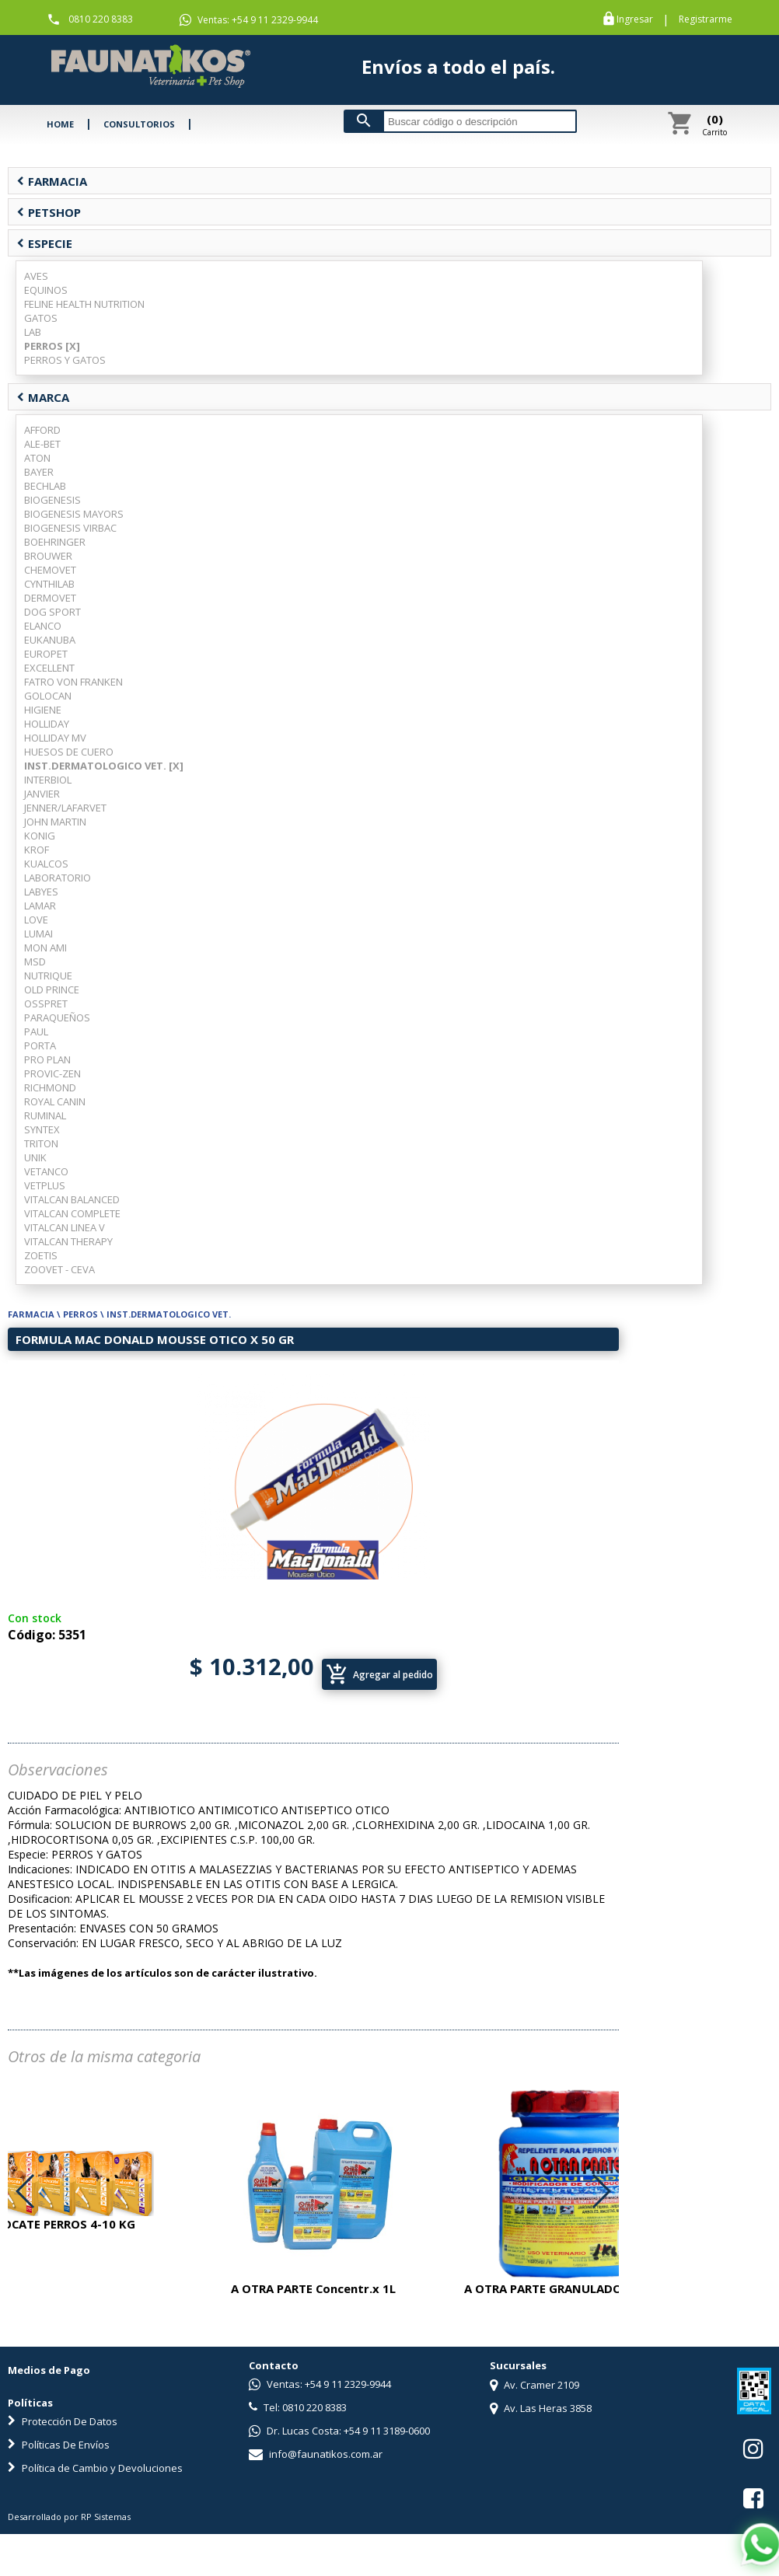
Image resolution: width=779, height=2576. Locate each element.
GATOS (41, 318)
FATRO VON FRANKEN (73, 682)
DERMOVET (50, 598)
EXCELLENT (49, 668)
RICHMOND (50, 1087)
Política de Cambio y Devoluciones (95, 2468)
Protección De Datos (62, 2421)
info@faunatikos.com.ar (316, 2454)
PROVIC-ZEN (52, 1073)
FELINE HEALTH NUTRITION (84, 304)
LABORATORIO (57, 878)
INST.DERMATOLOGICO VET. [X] (103, 766)
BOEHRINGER (55, 542)
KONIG (39, 836)
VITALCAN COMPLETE (72, 1213)
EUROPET (46, 654)
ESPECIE (44, 243)
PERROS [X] (52, 346)
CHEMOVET (50, 570)
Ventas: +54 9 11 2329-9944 (249, 20)
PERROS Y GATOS (65, 360)
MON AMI (45, 948)
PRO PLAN (47, 1059)
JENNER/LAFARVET (65, 808)
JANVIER (42, 794)
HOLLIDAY (46, 724)
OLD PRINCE (51, 990)
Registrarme (705, 19)
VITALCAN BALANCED (72, 1199)
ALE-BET (42, 444)
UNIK (35, 1157)
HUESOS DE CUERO (69, 752)
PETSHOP (48, 212)
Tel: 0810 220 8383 (298, 2407)
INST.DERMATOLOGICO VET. (169, 1314)
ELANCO (42, 626)
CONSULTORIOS (139, 124)
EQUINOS (46, 290)
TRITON (41, 1143)
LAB (32, 332)
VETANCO (46, 1171)
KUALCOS (46, 864)
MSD (35, 962)
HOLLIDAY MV (55, 738)
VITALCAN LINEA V (64, 1227)
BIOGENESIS (52, 500)
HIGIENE (42, 710)
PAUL (36, 1031)
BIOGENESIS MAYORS (74, 514)
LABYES (41, 892)
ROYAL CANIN (55, 1101)
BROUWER (48, 556)
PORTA (40, 1045)
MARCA (42, 397)
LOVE (36, 920)
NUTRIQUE (48, 976)
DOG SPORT (52, 612)
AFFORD (42, 430)
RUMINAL (45, 1115)
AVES (36, 276)
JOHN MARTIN (55, 822)
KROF (36, 850)
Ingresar (635, 19)
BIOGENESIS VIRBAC (70, 528)
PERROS (80, 1314)
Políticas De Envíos (59, 2445)
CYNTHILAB (49, 584)
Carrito (714, 124)
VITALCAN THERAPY (68, 1241)
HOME (60, 124)
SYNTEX (42, 1129)
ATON (37, 458)
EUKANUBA (49, 640)
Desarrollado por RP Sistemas (69, 2516)
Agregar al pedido (379, 1674)
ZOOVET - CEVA (59, 1269)
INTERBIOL (48, 780)
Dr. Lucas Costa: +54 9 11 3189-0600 (339, 2431)
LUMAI (38, 934)
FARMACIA (51, 181)
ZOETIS (41, 1255)
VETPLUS (44, 1185)
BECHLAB (45, 486)
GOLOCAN (48, 696)
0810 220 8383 (100, 19)
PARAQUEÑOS (57, 1017)
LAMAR (40, 906)
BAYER (39, 472)
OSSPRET (46, 1004)
